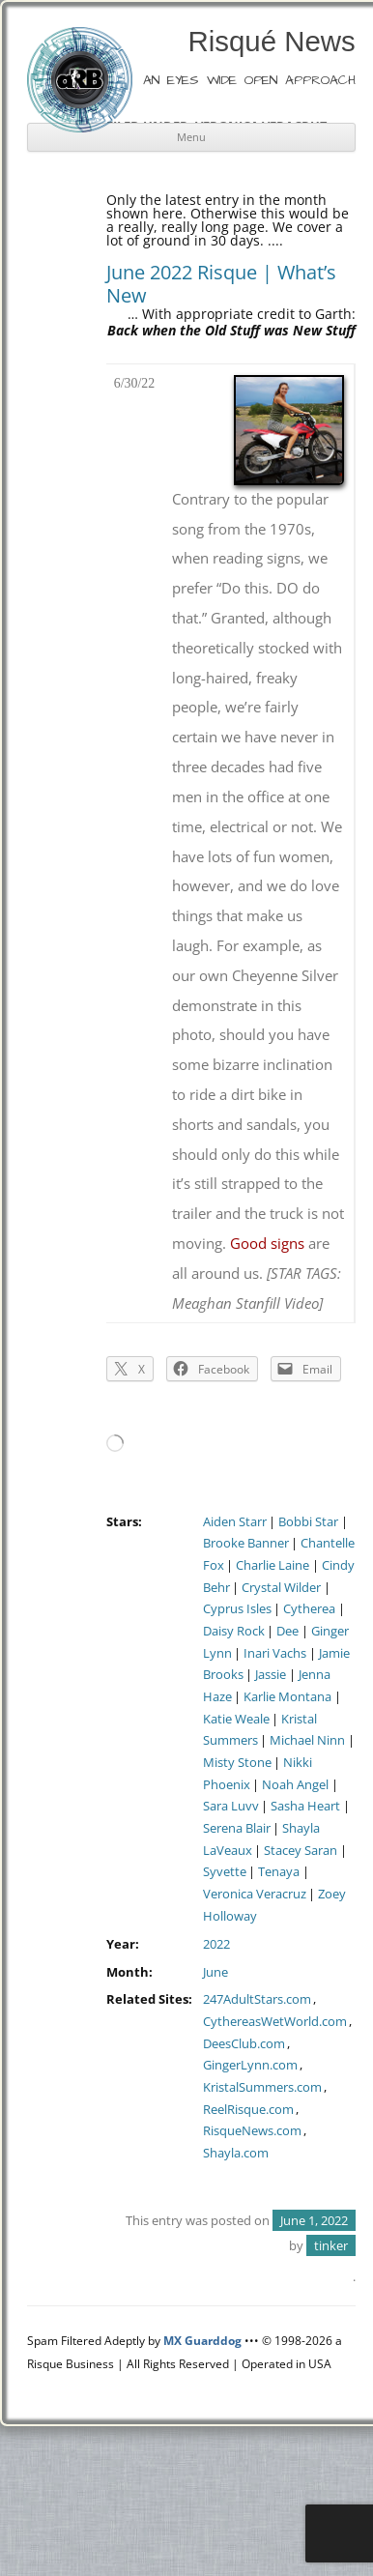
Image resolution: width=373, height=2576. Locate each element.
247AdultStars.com (257, 1999)
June (215, 1972)
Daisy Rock (234, 1631)
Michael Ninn (307, 1740)
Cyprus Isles (237, 1609)
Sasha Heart (305, 1806)
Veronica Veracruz (254, 1894)
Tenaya (279, 1872)
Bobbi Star (308, 1522)
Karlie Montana (287, 1697)
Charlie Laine (272, 1565)
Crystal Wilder (281, 1587)
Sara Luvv (231, 1806)
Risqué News (272, 41)
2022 (216, 1944)
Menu (191, 137)
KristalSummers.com (262, 2087)
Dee (287, 1631)
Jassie (270, 1674)
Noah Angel (295, 1785)
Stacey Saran (300, 1850)
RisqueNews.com (252, 2131)
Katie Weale (236, 1719)
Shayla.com (236, 2153)
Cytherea (309, 1609)
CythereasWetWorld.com (275, 2021)
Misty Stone (237, 1762)
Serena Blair (237, 1828)
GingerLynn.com (250, 2065)
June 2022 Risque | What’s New (221, 283)
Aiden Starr (235, 1522)
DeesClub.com (244, 2044)
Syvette (224, 1872)
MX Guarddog (202, 2340)
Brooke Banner (246, 1543)
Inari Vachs (275, 1653)
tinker (331, 2245)
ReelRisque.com (248, 2109)
